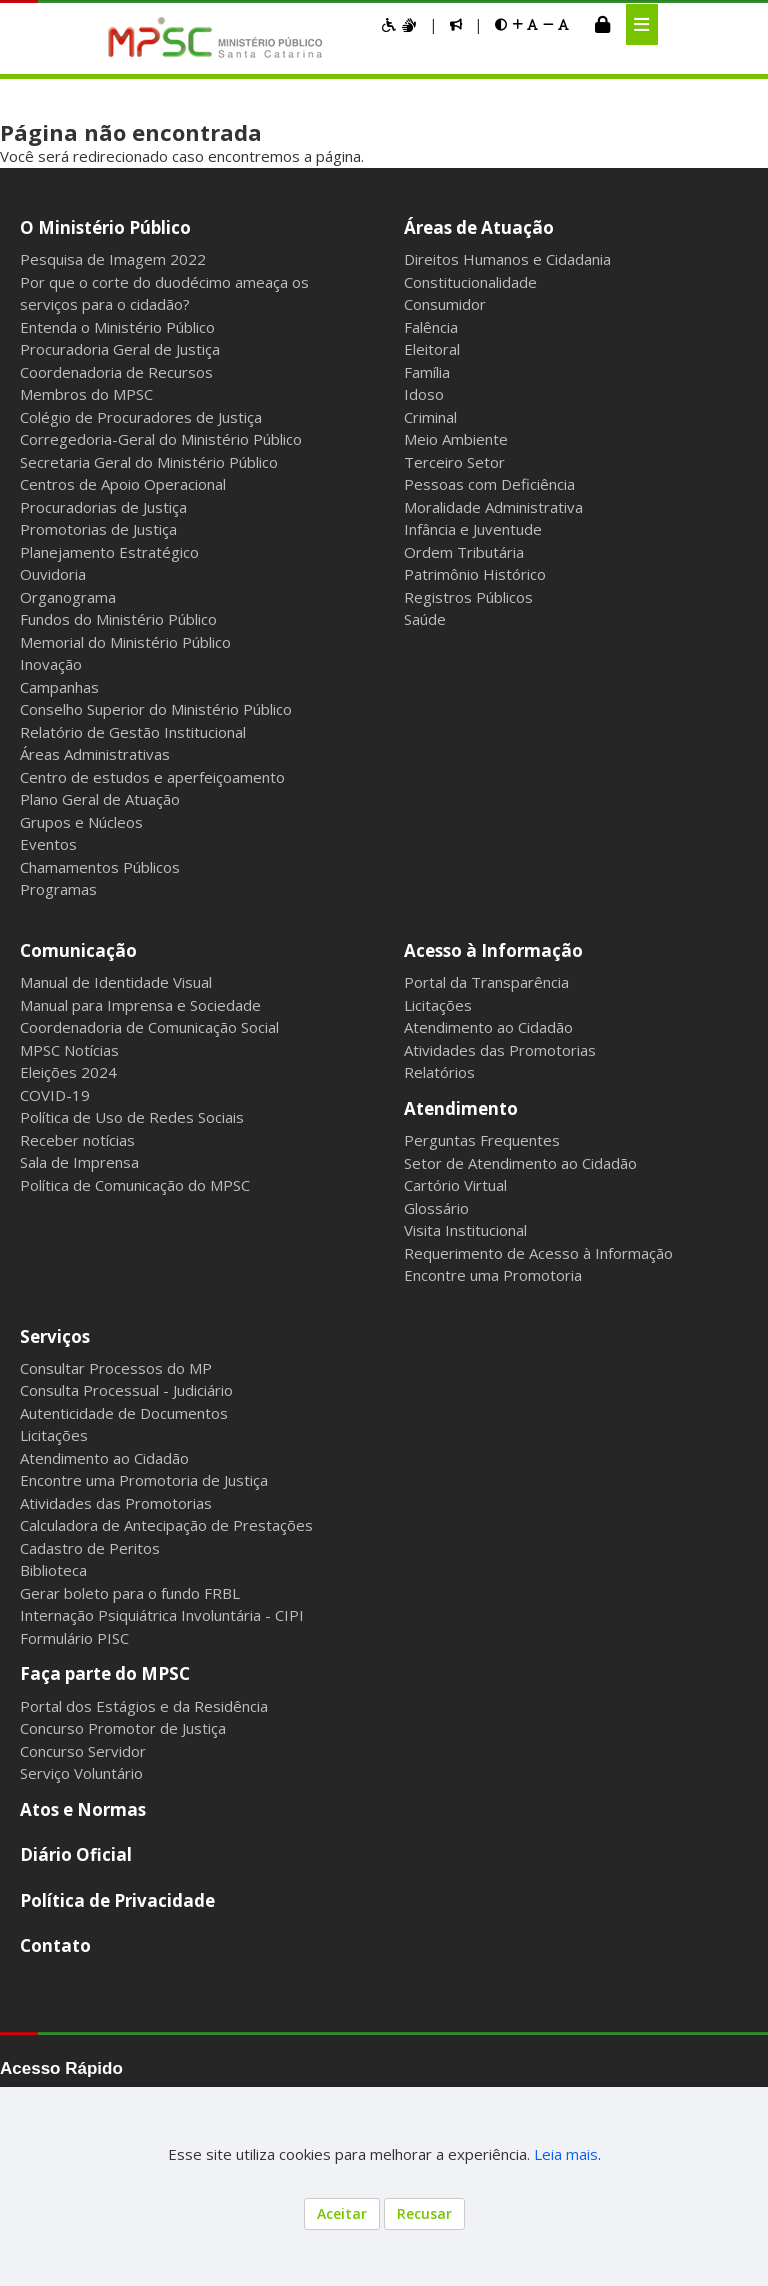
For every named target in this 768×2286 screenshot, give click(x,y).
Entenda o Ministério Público (117, 327)
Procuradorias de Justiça (103, 507)
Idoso (424, 394)
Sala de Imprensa (79, 1162)
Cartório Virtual (455, 1185)
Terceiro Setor (454, 462)
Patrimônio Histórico (475, 574)
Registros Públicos (468, 597)
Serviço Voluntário (81, 1773)
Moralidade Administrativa (493, 507)
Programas (58, 889)
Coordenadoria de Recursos (116, 372)
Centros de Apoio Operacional (123, 484)
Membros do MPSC (86, 394)
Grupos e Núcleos (81, 822)
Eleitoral (432, 349)
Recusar (424, 2213)
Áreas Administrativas (95, 754)
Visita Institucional (465, 1230)
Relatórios (439, 1072)
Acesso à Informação (493, 950)
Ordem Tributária (464, 552)
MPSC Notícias (69, 1050)
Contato (55, 1945)
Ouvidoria (53, 574)
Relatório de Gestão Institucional (133, 732)
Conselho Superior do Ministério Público (156, 709)
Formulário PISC (74, 1638)
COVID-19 (55, 1095)
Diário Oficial (76, 1854)
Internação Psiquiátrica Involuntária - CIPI (162, 1615)
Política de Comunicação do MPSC (135, 1185)
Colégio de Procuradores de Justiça (141, 417)
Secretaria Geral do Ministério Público (149, 462)
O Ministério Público (105, 227)
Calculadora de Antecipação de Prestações (166, 1525)
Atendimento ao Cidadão (488, 1027)
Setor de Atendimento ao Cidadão (520, 1163)
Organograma (68, 597)
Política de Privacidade (117, 1900)
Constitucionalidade (470, 282)
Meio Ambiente (456, 439)
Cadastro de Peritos (90, 1548)
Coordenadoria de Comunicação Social (149, 1027)
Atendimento (461, 1108)
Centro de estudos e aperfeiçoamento (152, 777)
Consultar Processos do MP (116, 1368)
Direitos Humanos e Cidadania (507, 259)
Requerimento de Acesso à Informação (538, 1253)
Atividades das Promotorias (500, 1050)
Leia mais (566, 2154)
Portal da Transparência (486, 982)
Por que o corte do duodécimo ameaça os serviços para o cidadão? (164, 293)
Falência (431, 327)
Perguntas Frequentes (482, 1140)
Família (427, 372)
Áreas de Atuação (479, 227)
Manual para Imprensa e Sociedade (140, 1005)
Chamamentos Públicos (100, 867)
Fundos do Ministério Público (118, 619)
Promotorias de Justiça (98, 529)
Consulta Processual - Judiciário (126, 1390)
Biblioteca (53, 1570)
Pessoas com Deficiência (489, 484)
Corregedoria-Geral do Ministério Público (161, 439)
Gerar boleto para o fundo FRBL (130, 1593)
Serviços (55, 1336)
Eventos (48, 844)
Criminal (430, 417)
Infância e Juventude (473, 529)
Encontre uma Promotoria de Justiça (144, 1480)
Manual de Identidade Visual (116, 982)
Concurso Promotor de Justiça (123, 1728)
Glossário (436, 1208)
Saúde (425, 619)
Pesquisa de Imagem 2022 (113, 259)
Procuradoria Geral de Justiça (120, 349)
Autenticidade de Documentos (124, 1413)
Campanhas (59, 687)
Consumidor (445, 304)
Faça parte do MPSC (105, 1673)
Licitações (438, 1005)
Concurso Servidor (83, 1751)
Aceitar (342, 2213)
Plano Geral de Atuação (100, 799)
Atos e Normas (83, 1809)
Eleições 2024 (68, 1072)
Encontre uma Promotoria (493, 1275)
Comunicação (78, 950)
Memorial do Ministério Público (125, 642)
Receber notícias (77, 1140)
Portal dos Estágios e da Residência (144, 1706)
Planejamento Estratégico (109, 552)
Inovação (51, 664)
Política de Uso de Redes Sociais (132, 1117)
